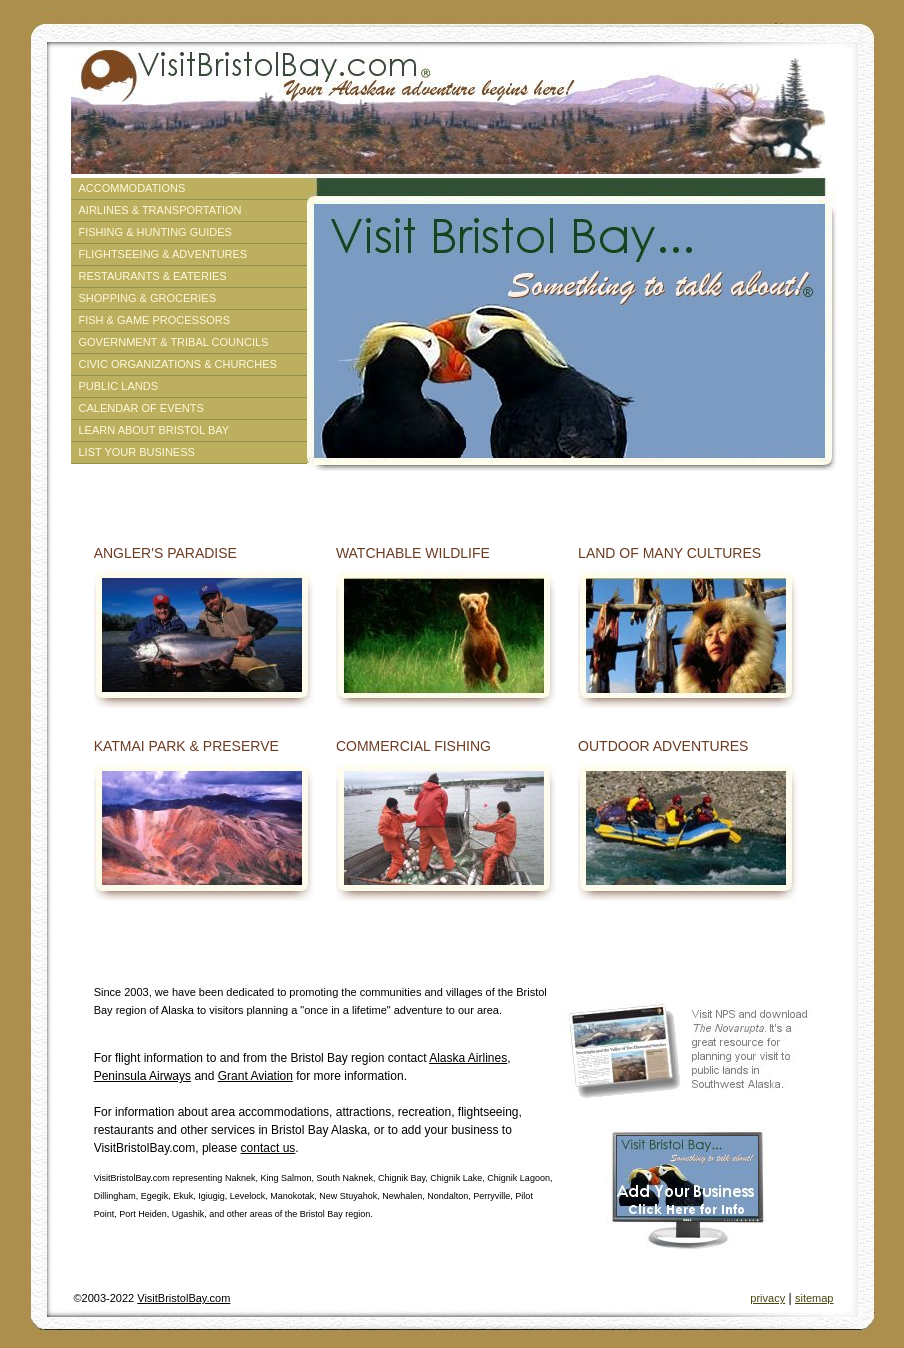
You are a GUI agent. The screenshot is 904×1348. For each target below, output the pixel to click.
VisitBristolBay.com (183, 1298)
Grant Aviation (255, 1076)
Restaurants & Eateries (153, 276)
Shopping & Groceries (148, 298)
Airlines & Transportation (160, 210)
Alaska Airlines (468, 1058)
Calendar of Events (141, 408)
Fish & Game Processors (155, 320)
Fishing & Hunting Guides (155, 232)
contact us (268, 1148)
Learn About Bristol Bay (154, 430)
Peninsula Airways (142, 1076)
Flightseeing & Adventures (163, 254)
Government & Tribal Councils (174, 342)
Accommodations (132, 188)
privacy (767, 1298)
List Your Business (137, 452)
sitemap (814, 1298)
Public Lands (118, 386)
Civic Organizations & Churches (178, 364)
